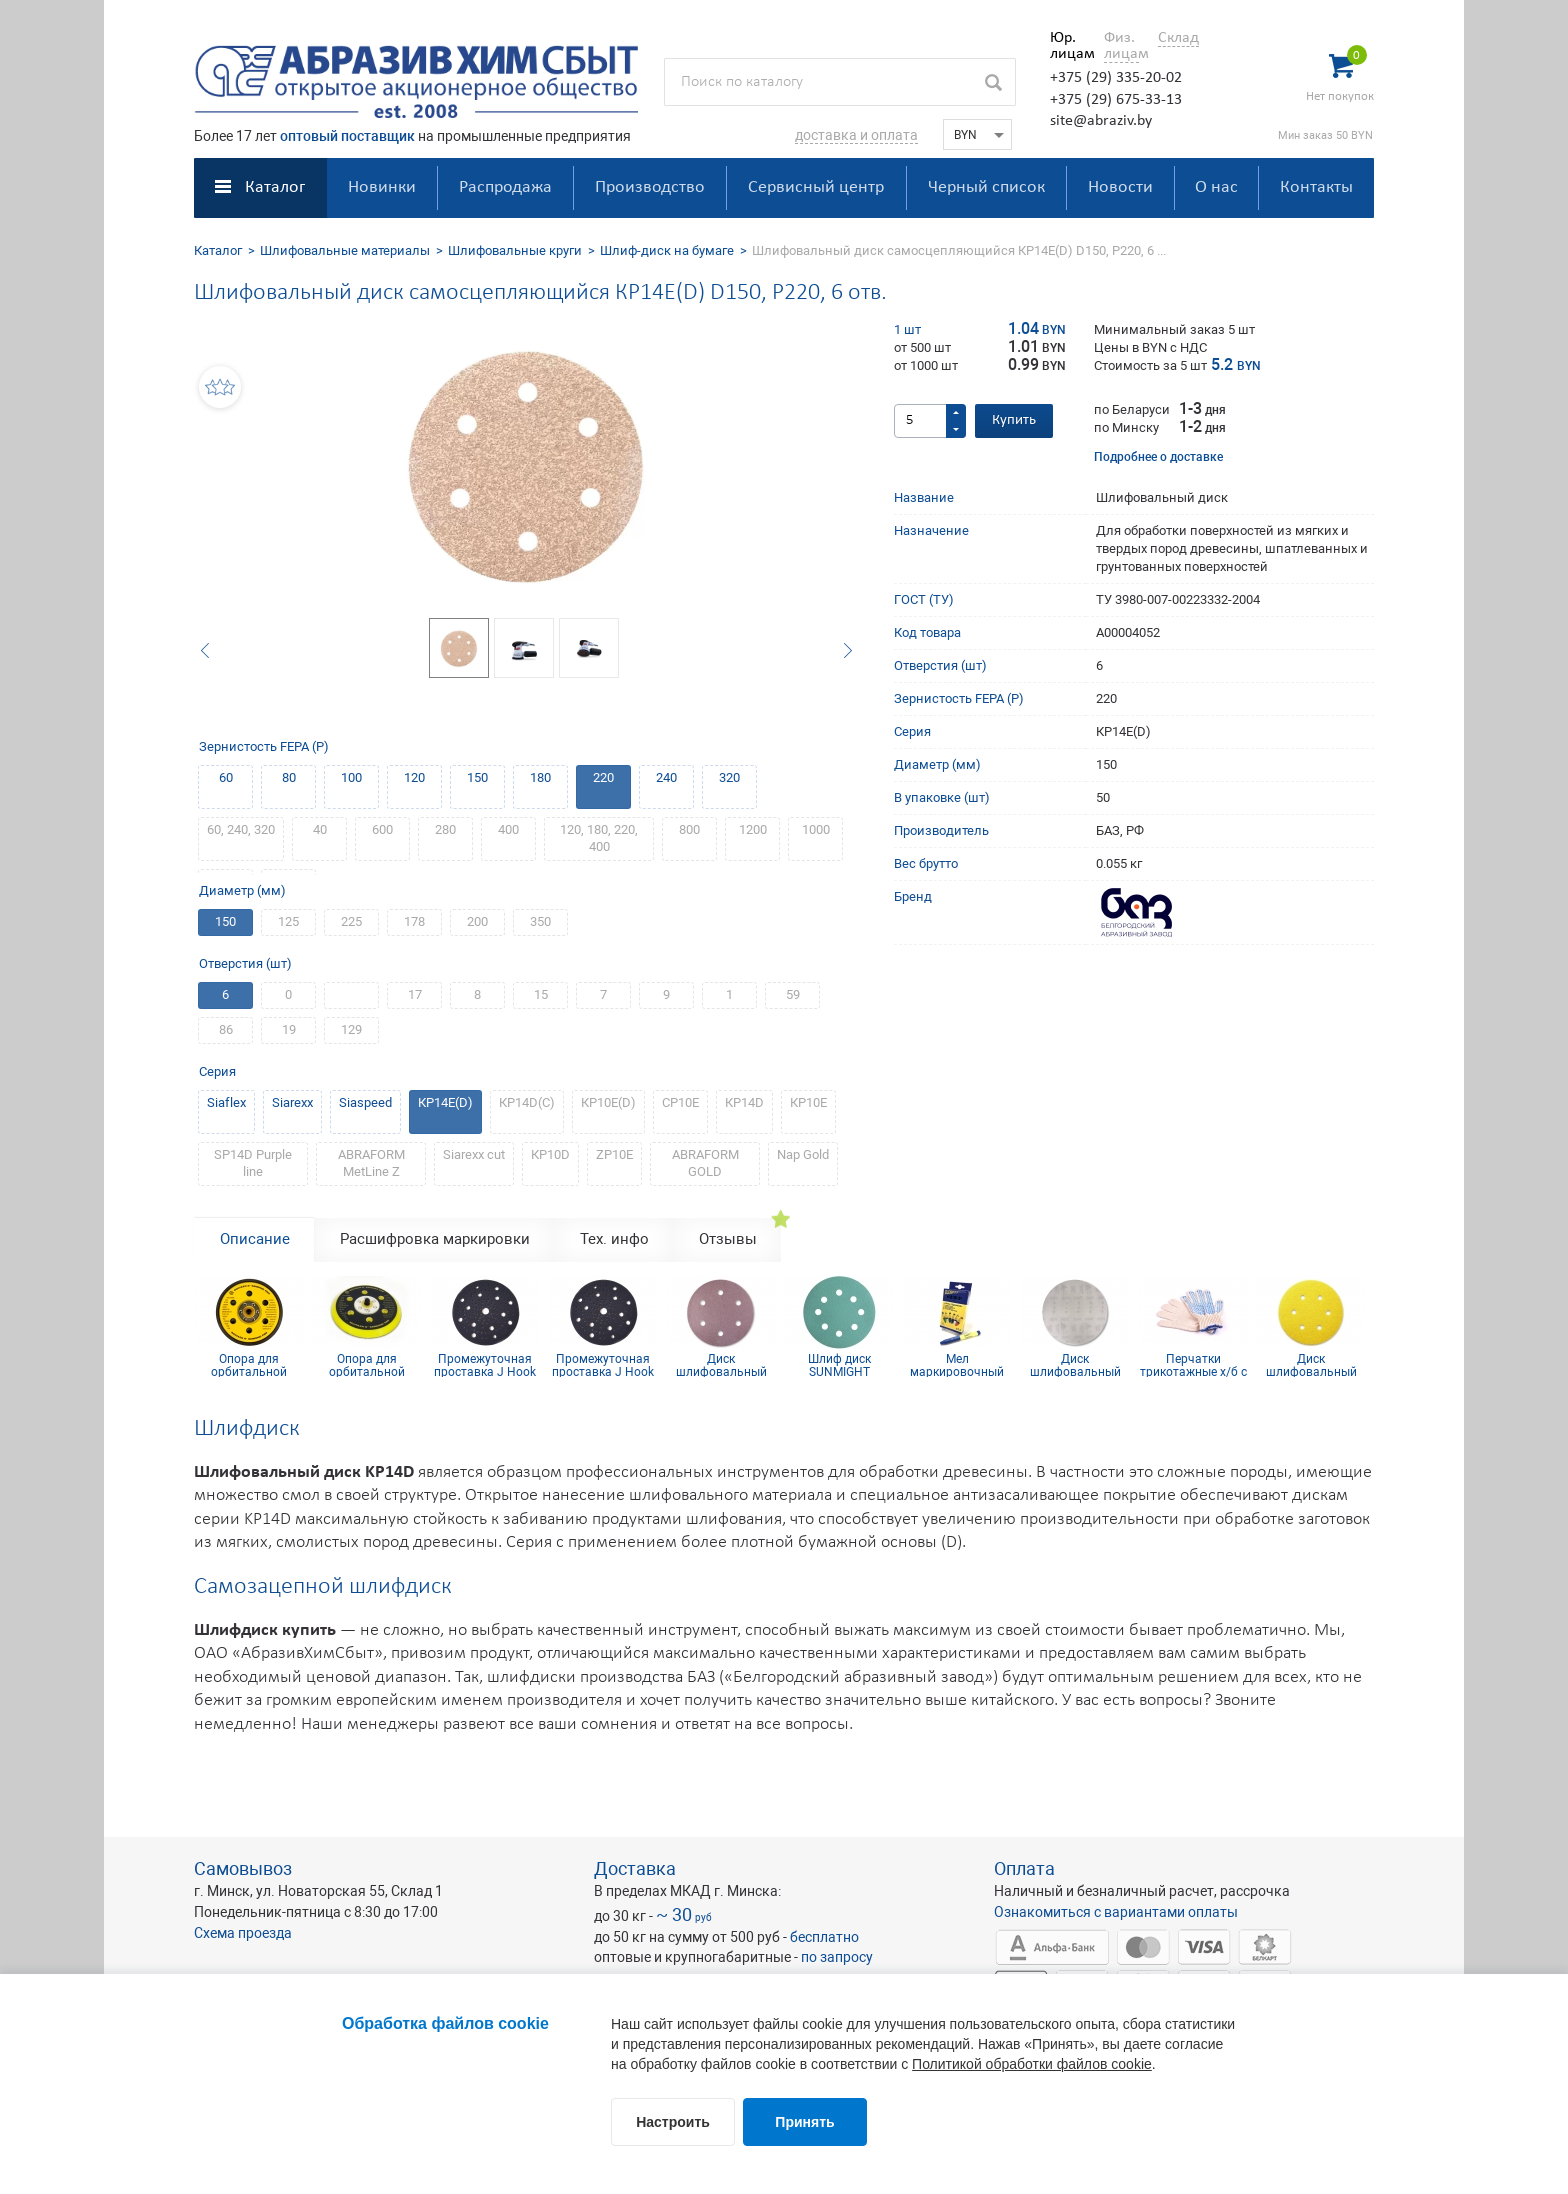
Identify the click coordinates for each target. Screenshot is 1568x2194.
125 (288, 921)
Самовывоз (243, 1868)
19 (289, 1029)
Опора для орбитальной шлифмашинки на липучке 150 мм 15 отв (367, 1365)
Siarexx (292, 1102)
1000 (816, 829)
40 (320, 829)
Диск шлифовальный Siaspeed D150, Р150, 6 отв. (721, 1365)
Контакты (1316, 187)
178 (414, 921)
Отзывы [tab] (728, 1239)
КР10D (550, 1154)
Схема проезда (243, 1933)
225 (351, 921)
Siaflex (226, 1102)
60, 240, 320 (241, 829)
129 (351, 1029)
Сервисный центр (816, 187)
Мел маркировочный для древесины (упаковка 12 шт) (957, 1365)
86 (226, 1029)
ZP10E (614, 1154)
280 (445, 829)
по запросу (837, 1957)
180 (540, 777)
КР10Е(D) (608, 1102)
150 (477, 777)
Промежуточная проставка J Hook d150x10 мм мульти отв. (603, 1365)
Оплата (1024, 1868)
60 (226, 777)
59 (793, 994)
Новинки (382, 187)
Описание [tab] (255, 1239)
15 (541, 994)
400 (508, 829)
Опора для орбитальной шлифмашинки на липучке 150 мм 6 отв (249, 1365)
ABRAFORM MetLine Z (371, 1163)
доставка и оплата (856, 135)
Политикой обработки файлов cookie (1032, 2064)
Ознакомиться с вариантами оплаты (1116, 1912)
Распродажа (505, 187)
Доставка (635, 1868)
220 (603, 777)
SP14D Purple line (253, 1163)
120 (414, 777)
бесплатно (824, 1937)
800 (689, 829)
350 (540, 921)
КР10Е (808, 1102)
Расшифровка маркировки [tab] (435, 1239)
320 (729, 777)
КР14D (744, 1102)
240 (666, 777)
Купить (1014, 420)
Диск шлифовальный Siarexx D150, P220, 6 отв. (1311, 1365)
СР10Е (680, 1102)
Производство (650, 187)
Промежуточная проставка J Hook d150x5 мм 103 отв (485, 1365)
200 (477, 921)
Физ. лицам (1121, 46)
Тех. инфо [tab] (614, 1239)
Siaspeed (365, 1102)
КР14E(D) (445, 1102)
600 (382, 829)
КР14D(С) (527, 1102)
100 (351, 777)
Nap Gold (803, 1154)
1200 (753, 829)
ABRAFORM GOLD (705, 1163)
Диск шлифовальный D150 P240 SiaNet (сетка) (1075, 1365)
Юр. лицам (1067, 46)
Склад (1178, 38)
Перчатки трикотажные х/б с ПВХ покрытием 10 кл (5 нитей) (1193, 1365)
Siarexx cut (474, 1154)
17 (415, 994)
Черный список (986, 187)
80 (289, 777)
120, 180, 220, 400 (599, 838)
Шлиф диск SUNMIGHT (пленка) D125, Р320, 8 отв (839, 1365)
